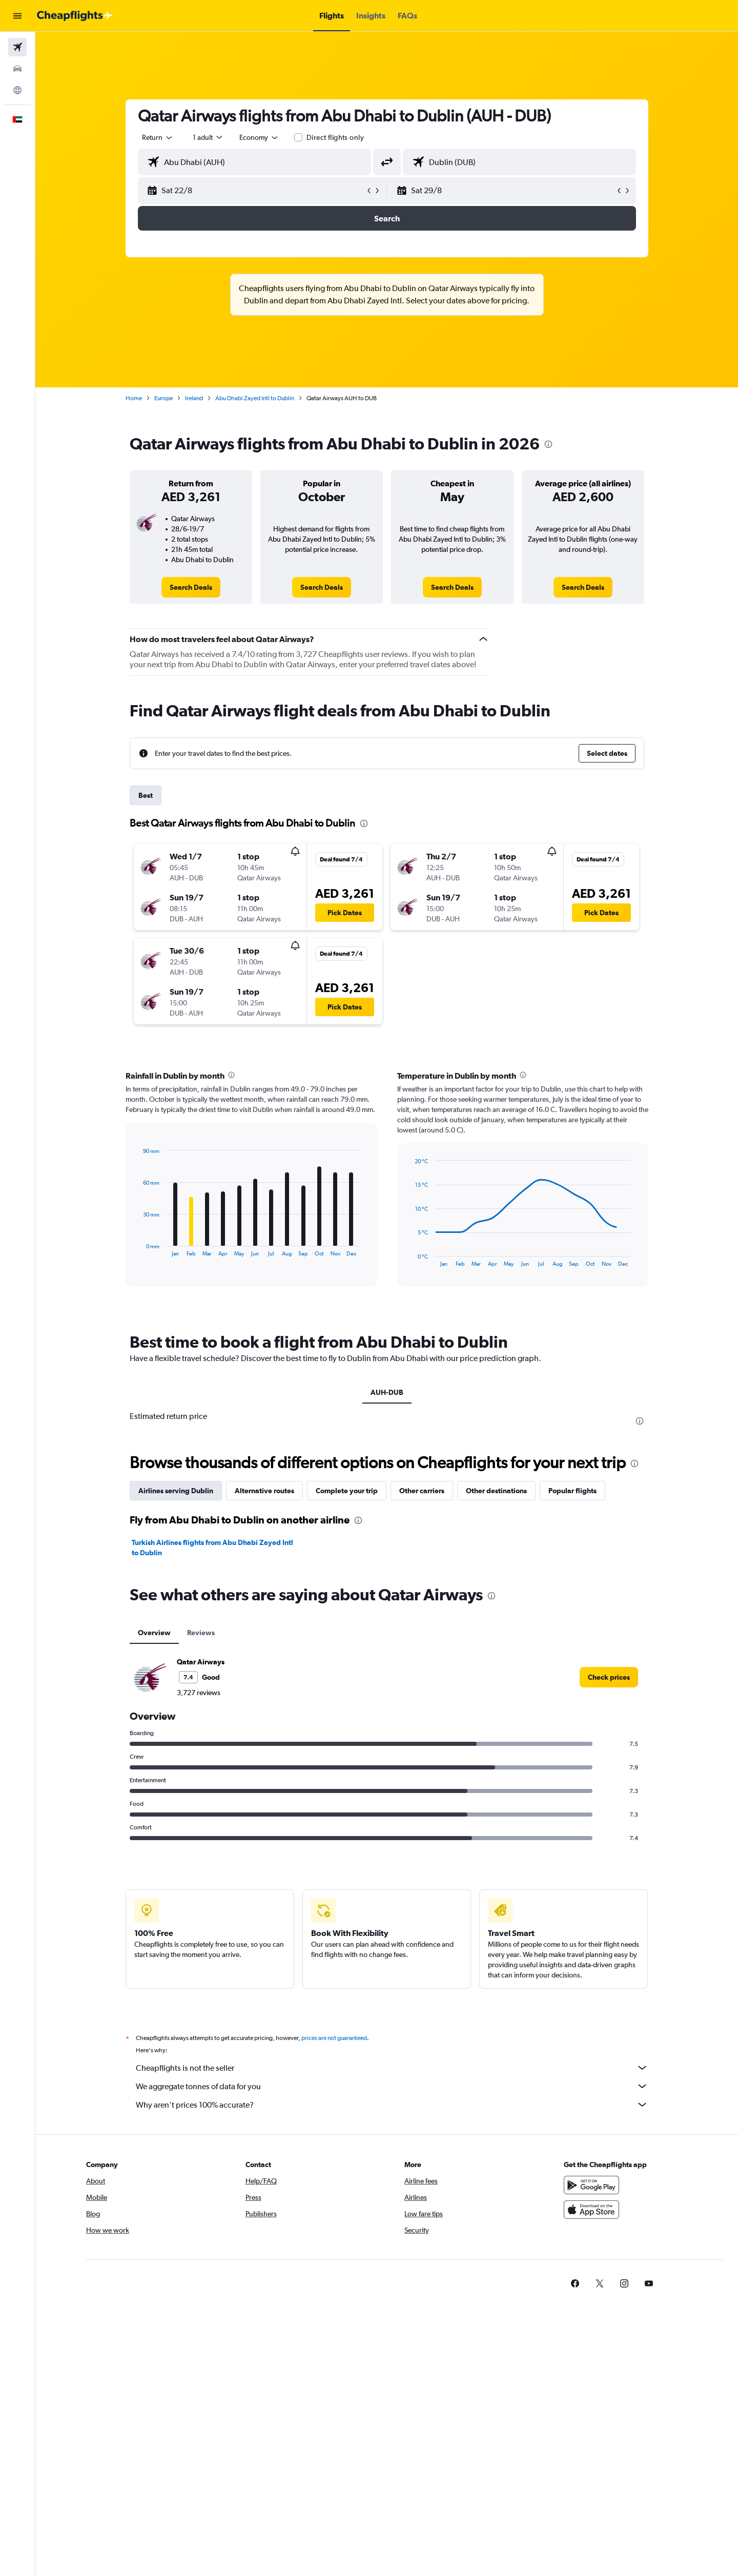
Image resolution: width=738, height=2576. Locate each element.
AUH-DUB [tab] (387, 1392)
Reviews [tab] (201, 1633)
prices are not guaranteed (334, 2038)
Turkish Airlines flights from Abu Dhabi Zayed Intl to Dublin (212, 1547)
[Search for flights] (17, 47)
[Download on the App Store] (591, 2209)
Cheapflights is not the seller (392, 2068)
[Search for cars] (17, 68)
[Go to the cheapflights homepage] (75, 16)
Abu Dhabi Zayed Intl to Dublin (254, 398)
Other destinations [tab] (496, 1491)
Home (134, 398)
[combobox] (158, 137)
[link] (190, 587)
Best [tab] (145, 795)
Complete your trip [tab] (347, 1491)
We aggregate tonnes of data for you (392, 2086)
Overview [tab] (154, 1633)
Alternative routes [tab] (264, 1491)
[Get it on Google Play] (591, 2185)
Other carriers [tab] (421, 1491)
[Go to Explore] (17, 90)
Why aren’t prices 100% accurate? (392, 2104)
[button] (17, 16)
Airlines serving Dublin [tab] (175, 1491)
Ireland (194, 398)
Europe (163, 398)
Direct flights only (335, 137)
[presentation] (548, 444)
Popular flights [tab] (572, 1491)
